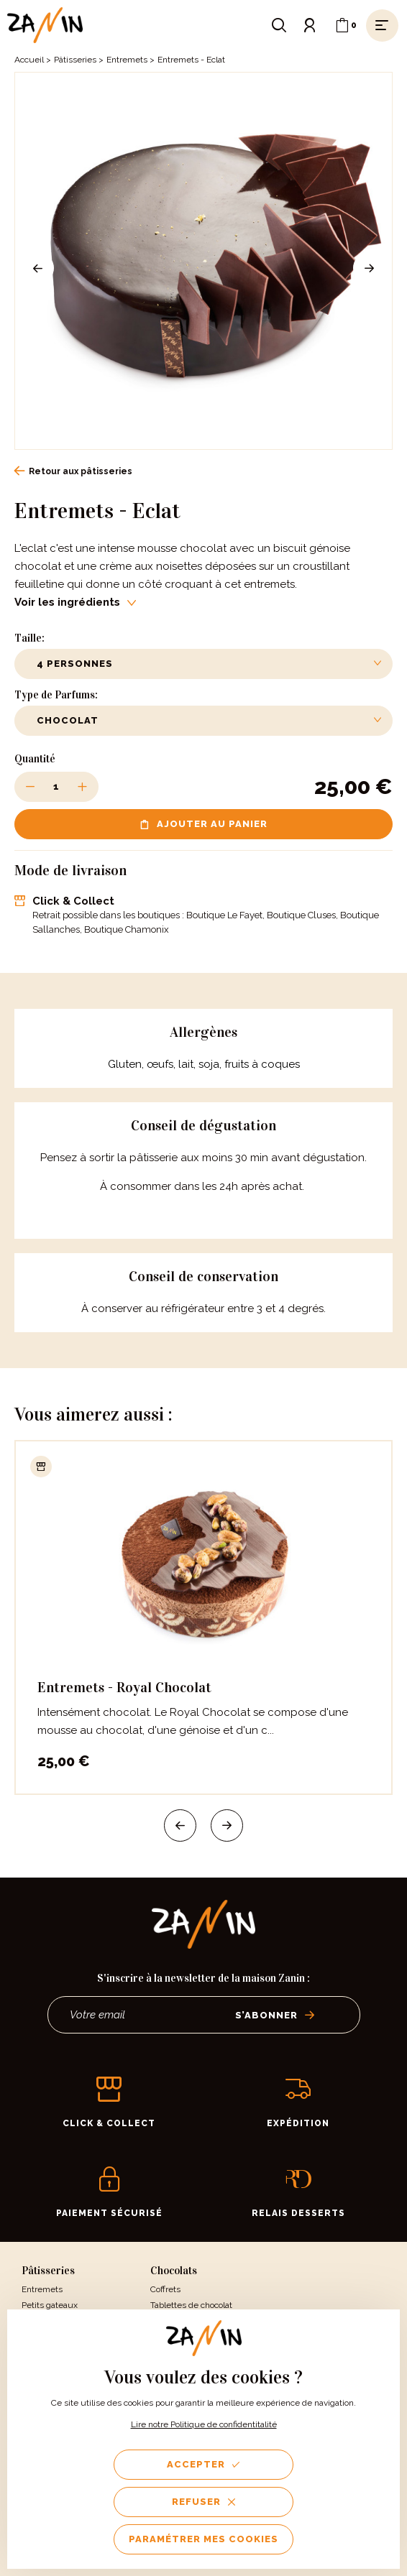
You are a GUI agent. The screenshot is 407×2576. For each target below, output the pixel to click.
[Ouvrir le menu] (382, 25)
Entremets (126, 60)
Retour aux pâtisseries (73, 471)
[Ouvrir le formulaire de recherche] (279, 25)
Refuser (204, 2501)
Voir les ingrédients (75, 602)
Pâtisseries (75, 60)
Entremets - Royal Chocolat (124, 1687)
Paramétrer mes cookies (203, 2539)
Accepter (203, 2464)
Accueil (29, 60)
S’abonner (275, 2015)
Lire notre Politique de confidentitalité (204, 2424)
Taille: (29, 638)
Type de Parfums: (56, 694)
